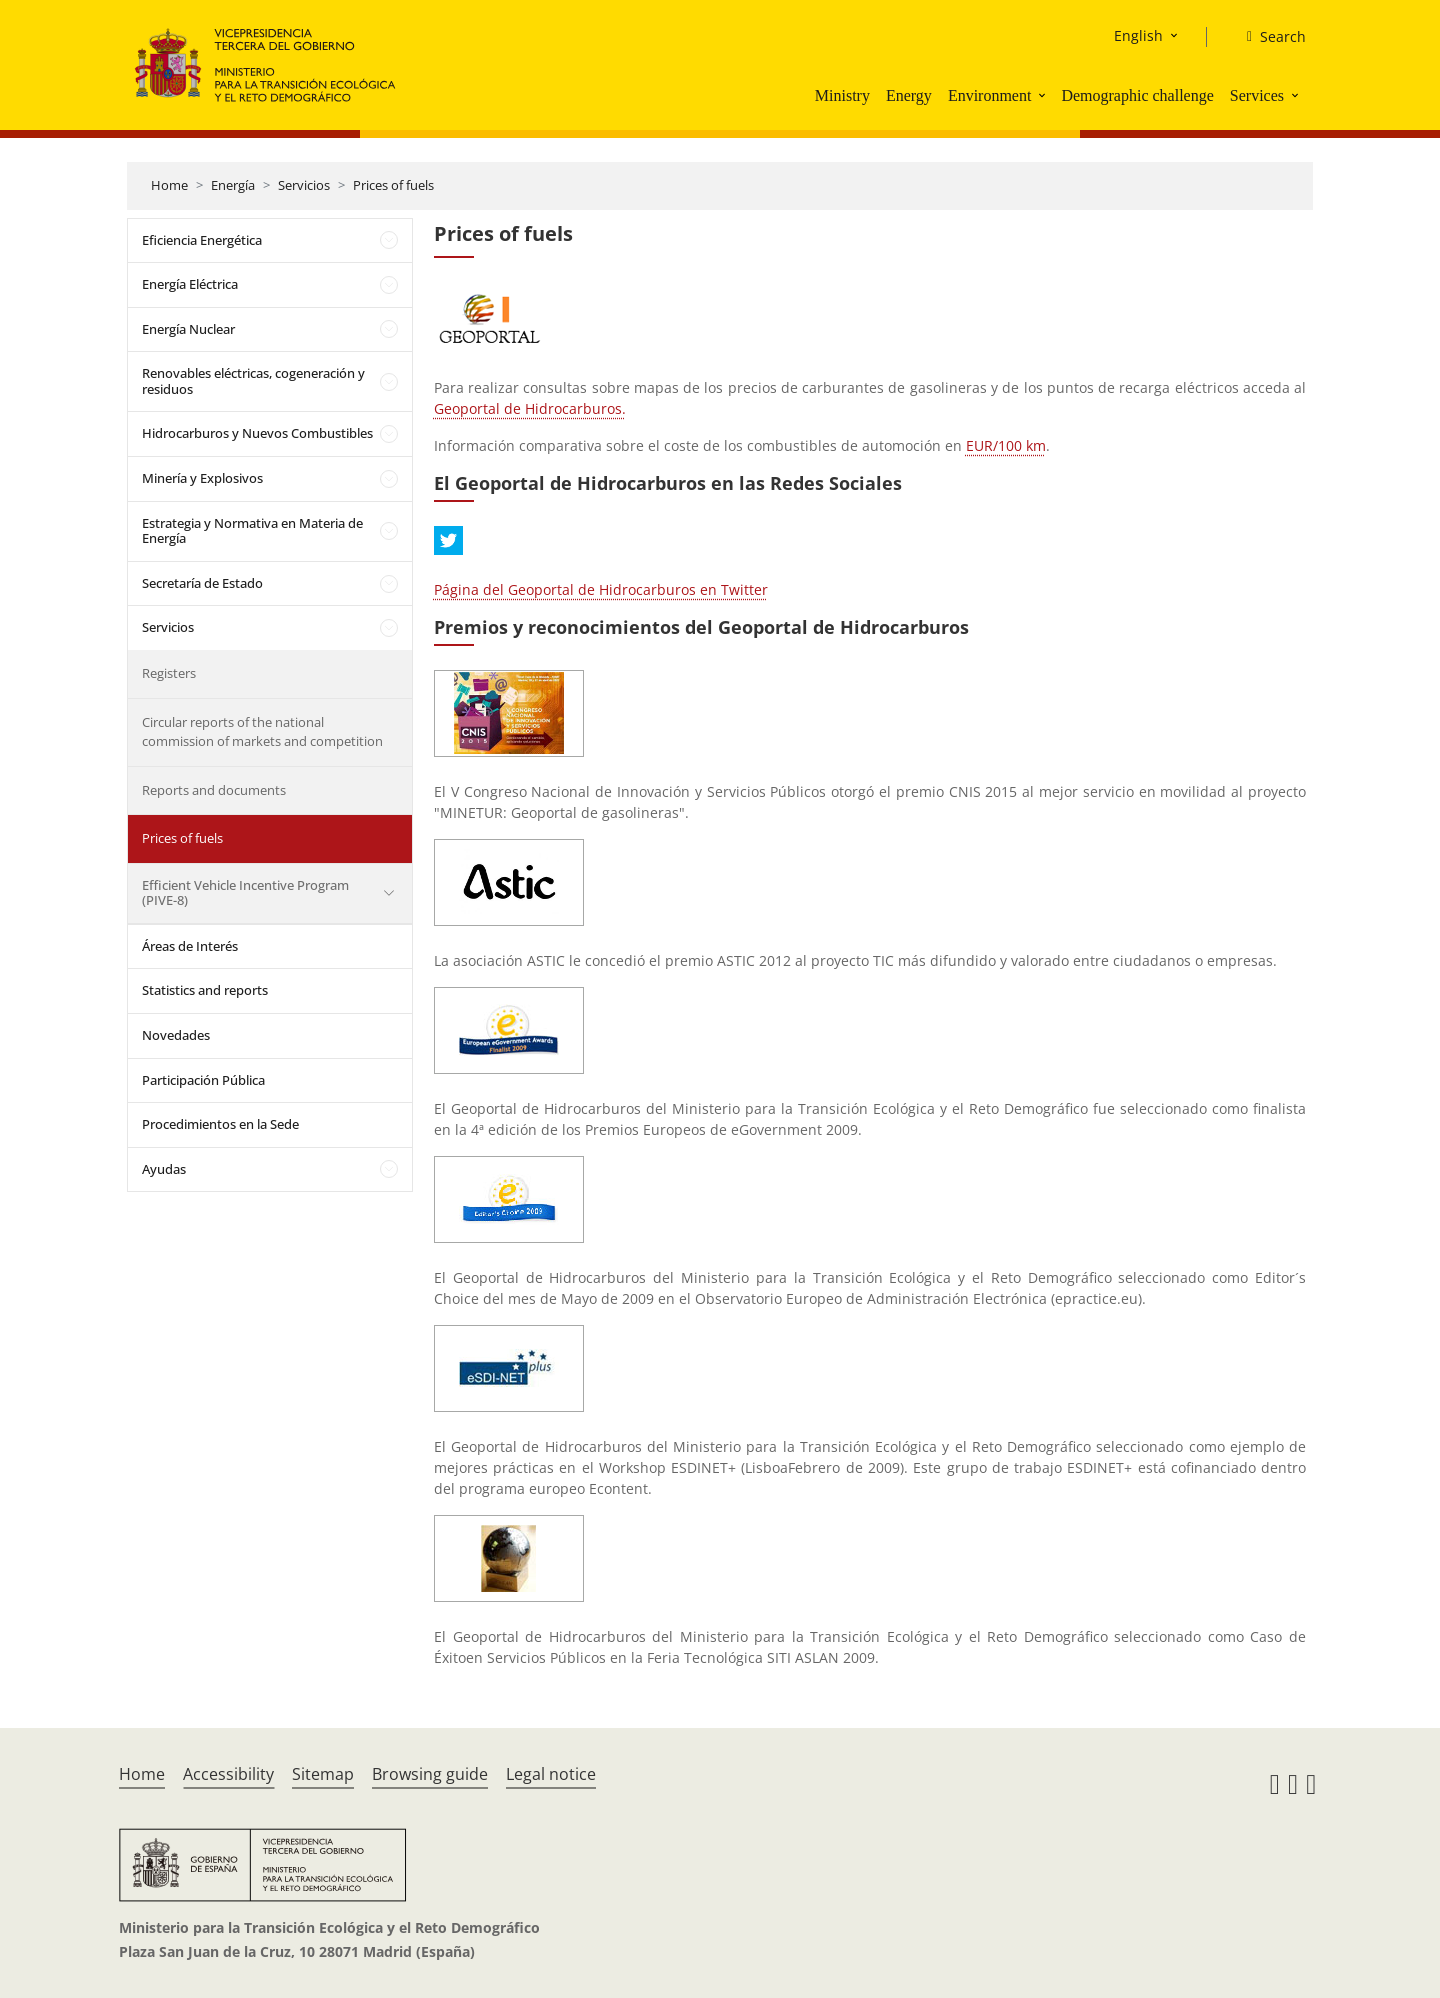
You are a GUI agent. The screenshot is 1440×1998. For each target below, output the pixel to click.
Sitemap (323, 1774)
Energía (233, 185)
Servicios (304, 185)
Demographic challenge (1137, 95)
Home (169, 185)
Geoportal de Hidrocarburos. (530, 408)
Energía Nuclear (188, 329)
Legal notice (551, 1774)
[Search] (1268, 37)
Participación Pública (203, 1080)
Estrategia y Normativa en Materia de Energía (252, 531)
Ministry (842, 95)
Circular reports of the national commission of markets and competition (262, 732)
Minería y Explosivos (202, 478)
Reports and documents (214, 790)
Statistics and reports (205, 990)
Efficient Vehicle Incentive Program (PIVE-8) (245, 893)
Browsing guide (430, 1774)
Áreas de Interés (190, 946)
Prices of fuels (393, 185)
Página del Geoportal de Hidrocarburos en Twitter (601, 589)
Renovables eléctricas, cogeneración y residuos (253, 381)
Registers (169, 673)
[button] (1044, 95)
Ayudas (164, 1169)
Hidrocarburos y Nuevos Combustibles (257, 433)
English (1138, 35)
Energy (909, 95)
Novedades (176, 1035)
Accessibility (228, 1774)
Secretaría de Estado (202, 583)
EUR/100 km (1006, 445)
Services (1257, 95)
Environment (990, 95)
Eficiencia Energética (202, 240)
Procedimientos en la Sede (220, 1124)
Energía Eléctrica (190, 284)
